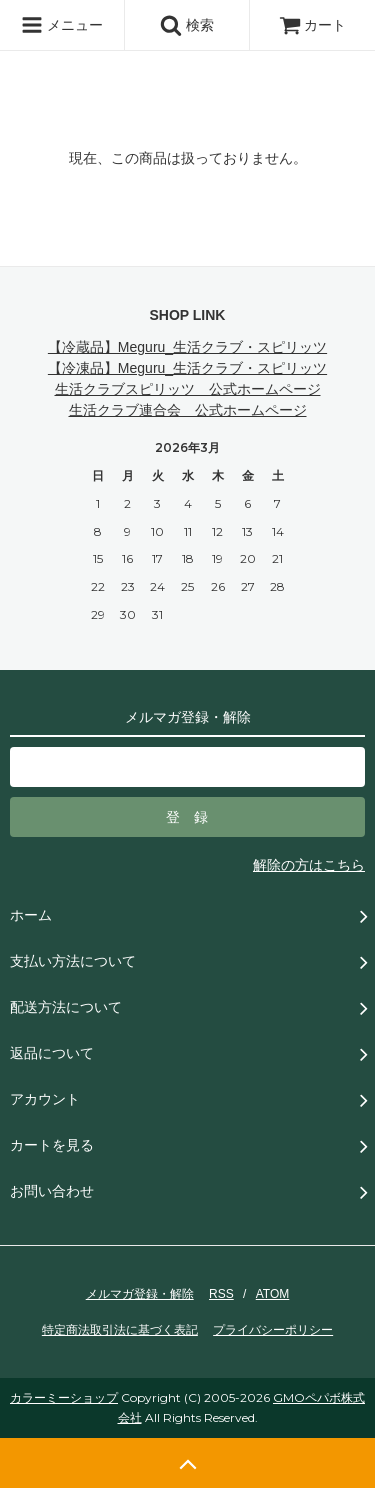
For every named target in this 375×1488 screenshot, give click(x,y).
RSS (221, 1294)
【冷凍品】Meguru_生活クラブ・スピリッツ (187, 368)
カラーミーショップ (64, 1397)
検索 (187, 25)
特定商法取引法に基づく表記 (120, 1330)
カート (313, 25)
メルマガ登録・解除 (140, 1294)
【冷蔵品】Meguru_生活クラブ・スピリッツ (187, 347)
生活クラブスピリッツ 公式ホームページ (188, 389)
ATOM (273, 1294)
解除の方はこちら (309, 865)
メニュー (62, 25)
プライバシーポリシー (273, 1330)
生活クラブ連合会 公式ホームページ (188, 410)
